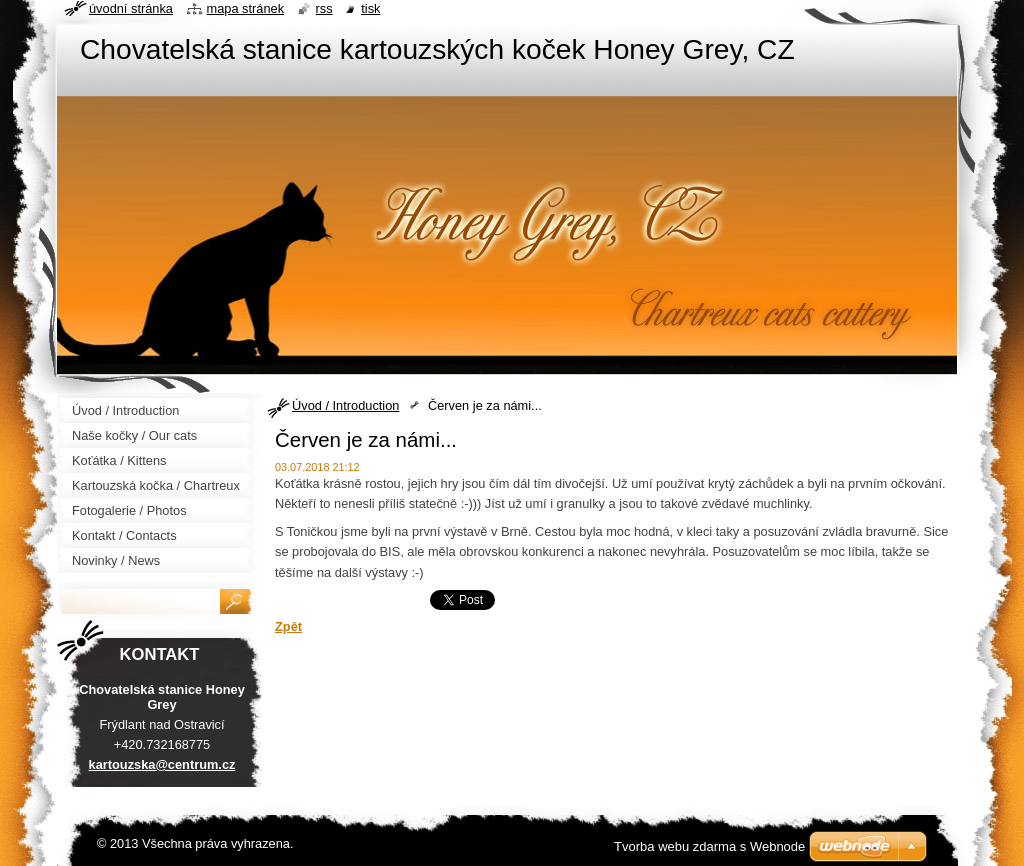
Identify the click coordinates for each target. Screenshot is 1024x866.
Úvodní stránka (131, 8)
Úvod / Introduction (345, 405)
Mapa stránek (246, 8)
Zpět (288, 626)
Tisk (370, 8)
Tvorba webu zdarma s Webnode (709, 846)
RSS (324, 8)
